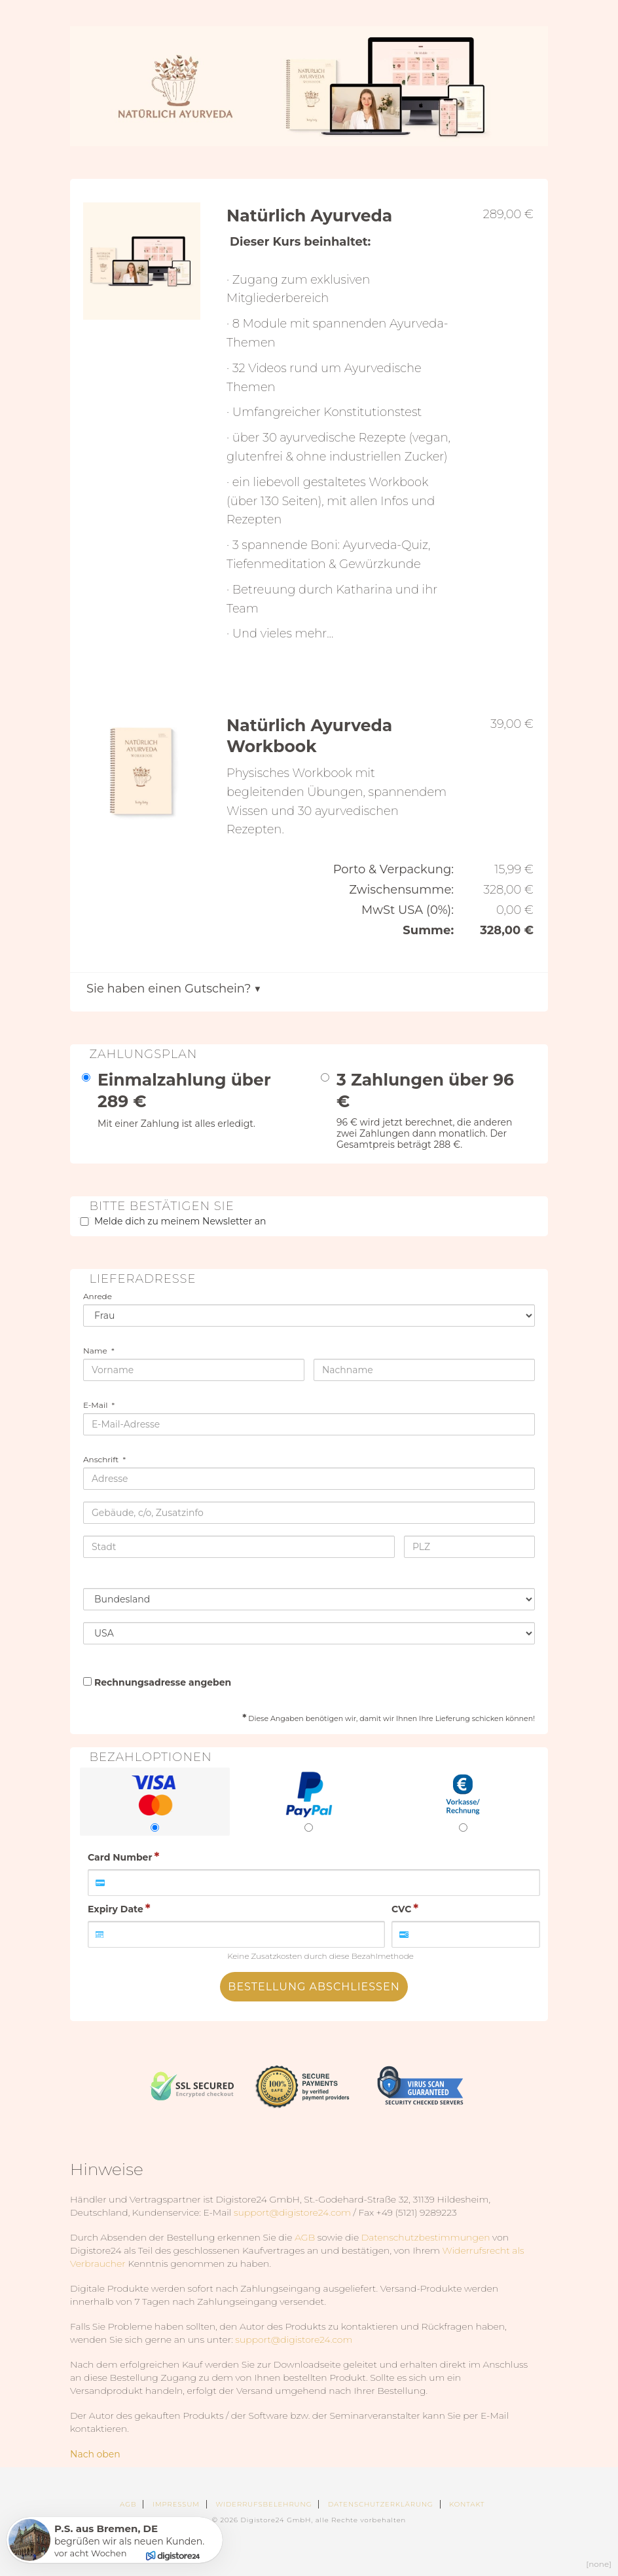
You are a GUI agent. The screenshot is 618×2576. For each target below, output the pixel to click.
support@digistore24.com (292, 2212)
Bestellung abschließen (313, 1986)
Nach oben (95, 2454)
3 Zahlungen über (425, 1090)
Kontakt (466, 2504)
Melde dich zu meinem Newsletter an (180, 1221)
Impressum (176, 2504)
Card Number (120, 1857)
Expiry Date (115, 1909)
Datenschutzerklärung (380, 2504)
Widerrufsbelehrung (263, 2504)
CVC (401, 1909)
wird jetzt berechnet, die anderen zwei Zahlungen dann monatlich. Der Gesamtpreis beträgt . (424, 1133)
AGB (305, 2237)
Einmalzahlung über (184, 1090)
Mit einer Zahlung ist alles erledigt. (176, 1123)
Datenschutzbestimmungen (425, 2237)
